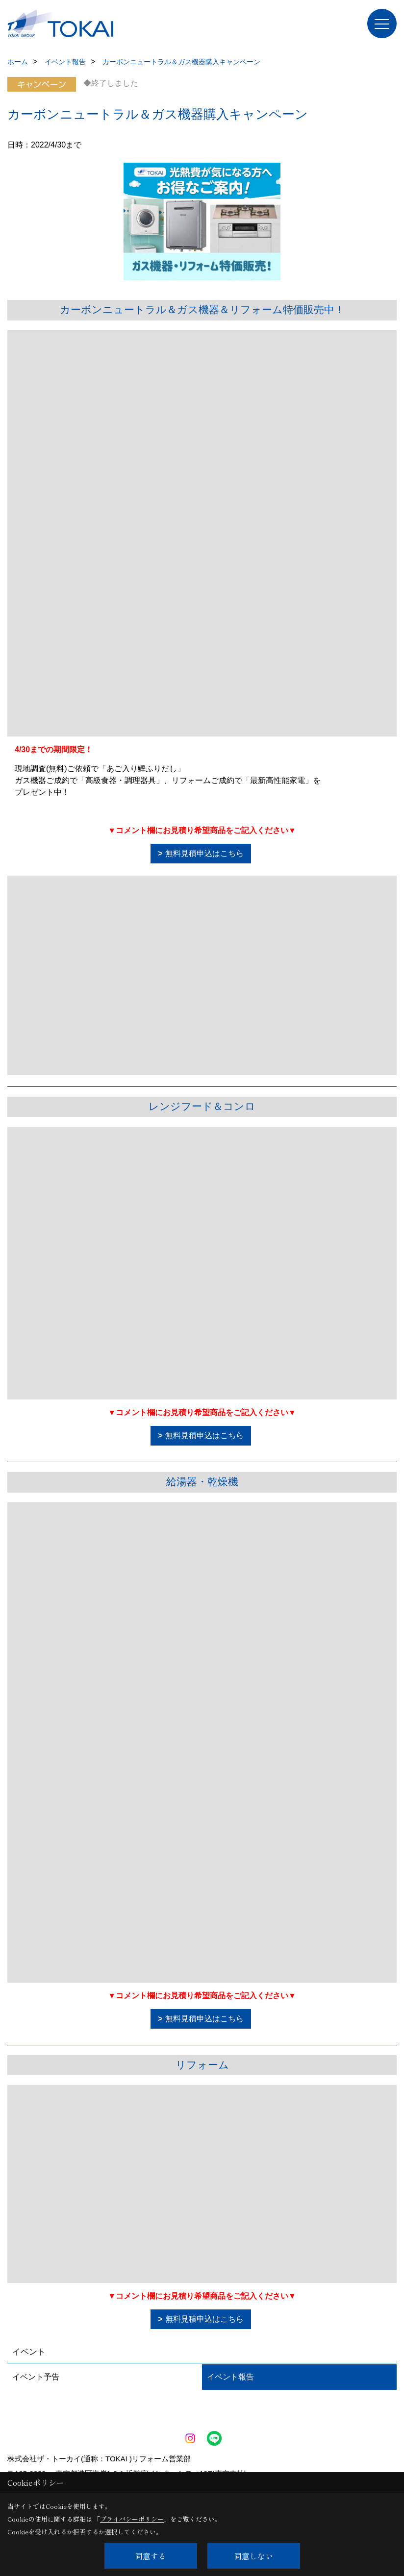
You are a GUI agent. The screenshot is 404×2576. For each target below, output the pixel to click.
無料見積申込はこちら (204, 853)
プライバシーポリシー (132, 2519)
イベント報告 (230, 2377)
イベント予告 (35, 2377)
